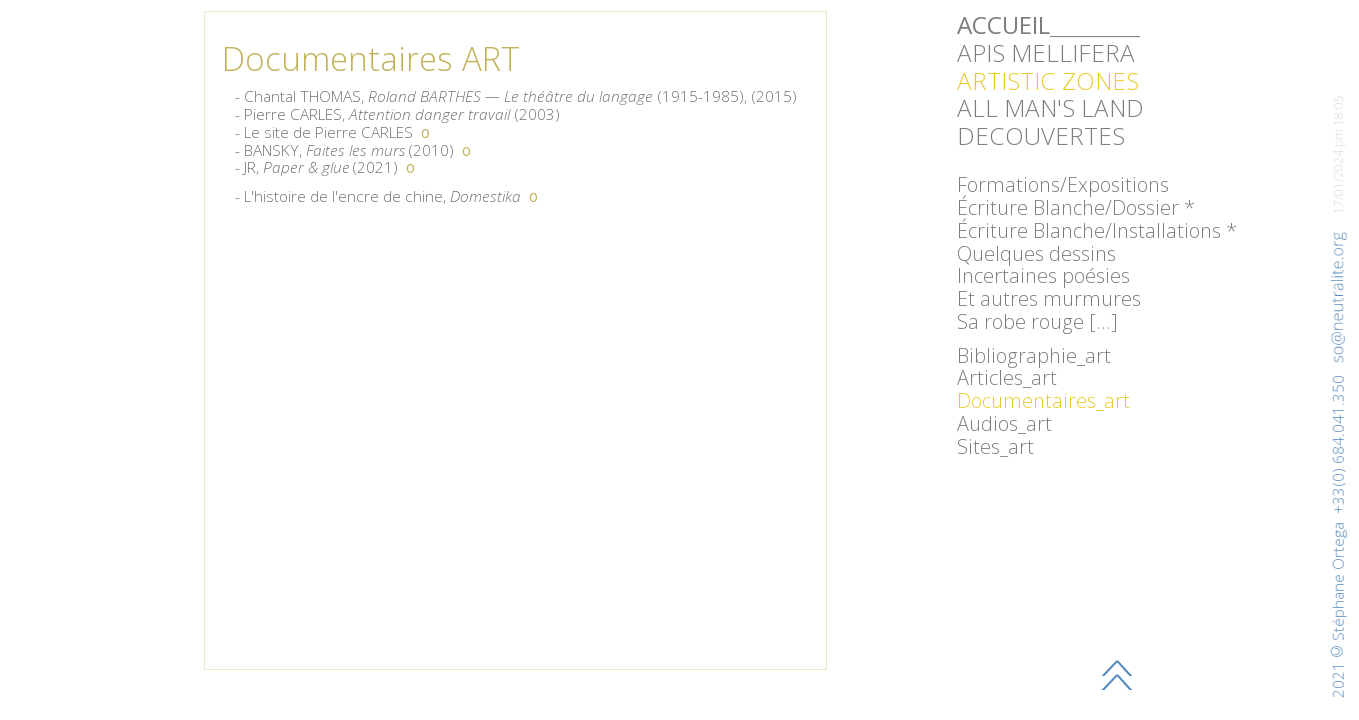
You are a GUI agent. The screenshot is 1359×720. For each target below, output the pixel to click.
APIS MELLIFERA (1046, 52)
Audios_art (1004, 423)
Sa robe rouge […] (1037, 321)
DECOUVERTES (1041, 135)
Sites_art (995, 446)
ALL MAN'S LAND (1050, 107)
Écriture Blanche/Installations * (1097, 230)
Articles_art (1007, 377)
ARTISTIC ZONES (1048, 80)
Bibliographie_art (1034, 355)
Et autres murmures (1049, 298)
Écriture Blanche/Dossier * (1076, 207)
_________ (1048, 24)
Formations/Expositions (1063, 184)
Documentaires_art (1043, 400)
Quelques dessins (1036, 253)
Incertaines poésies (1043, 275)
